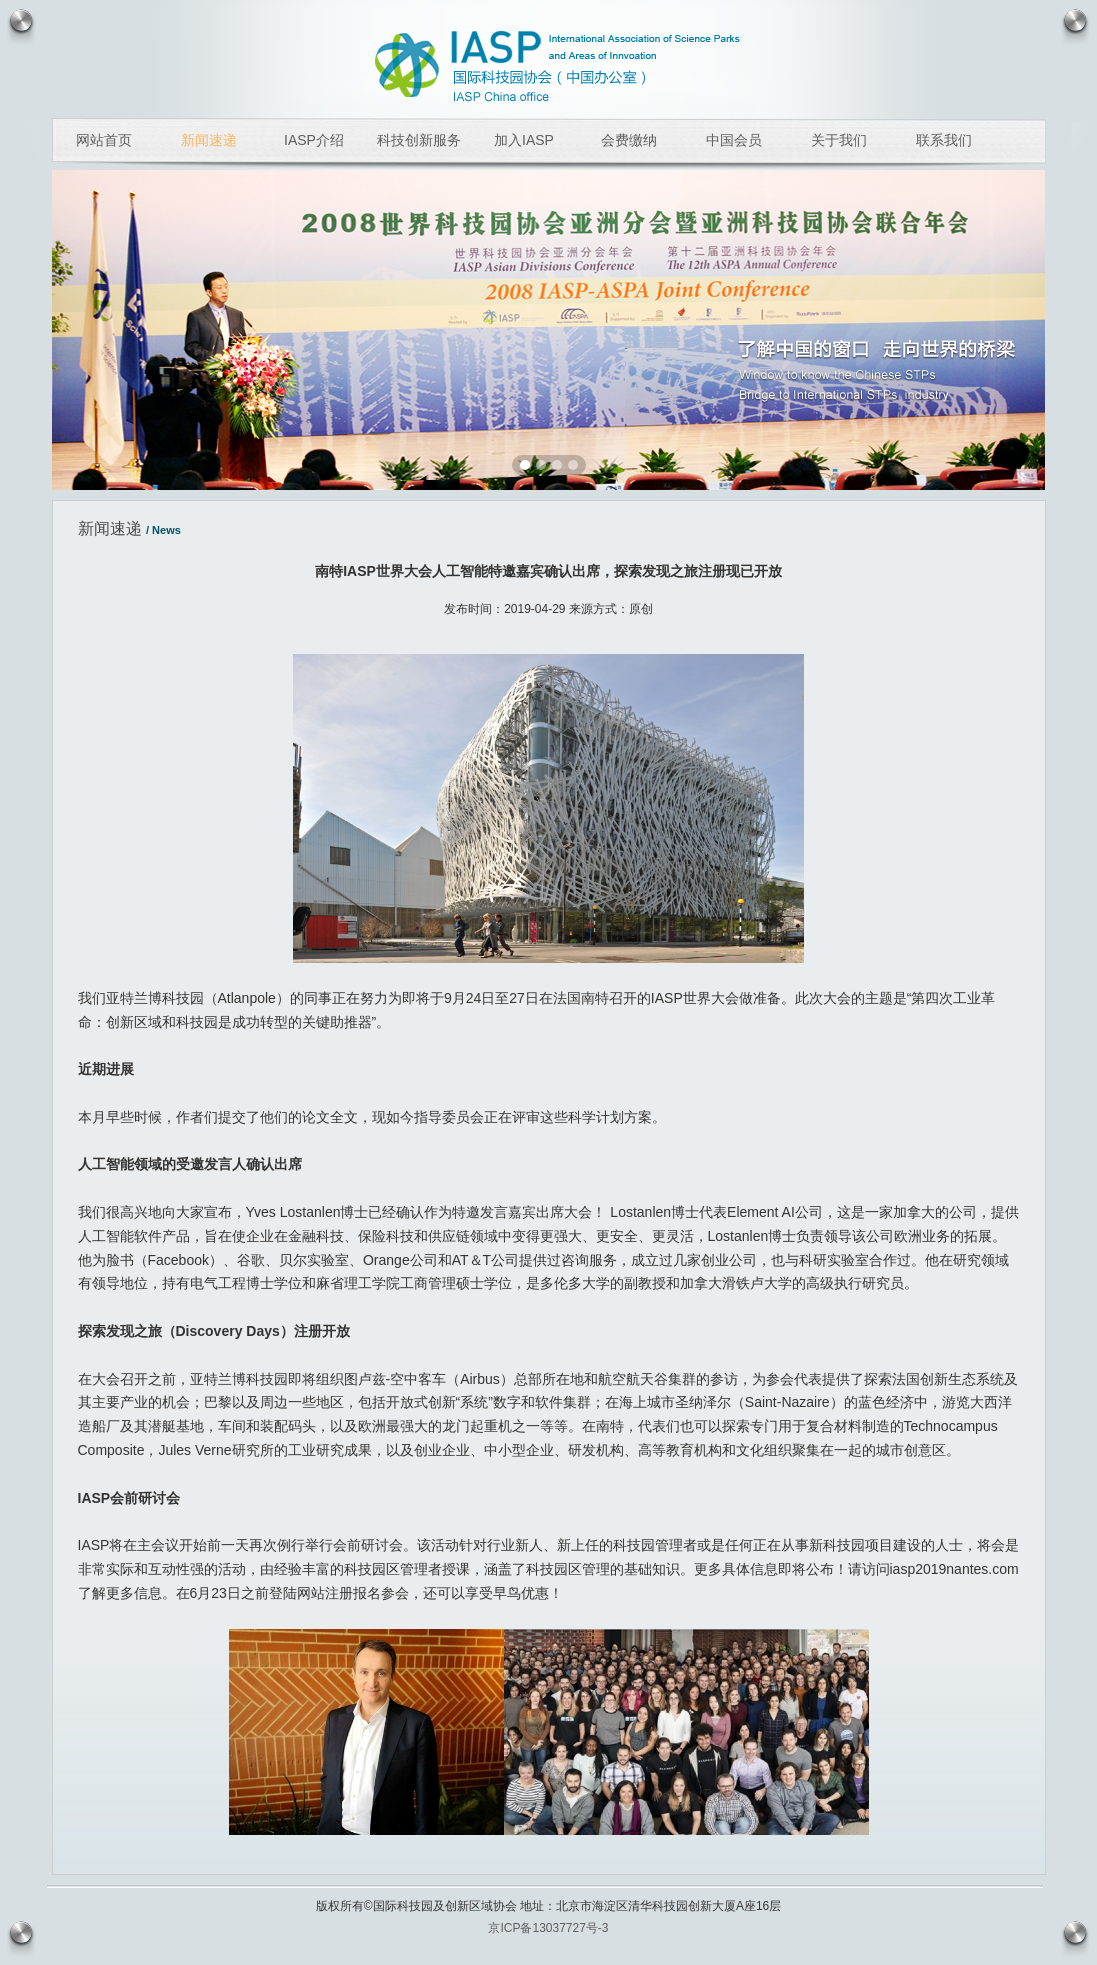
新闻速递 (209, 140)
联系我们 (944, 140)
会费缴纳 (629, 140)
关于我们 (839, 140)
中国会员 (734, 140)
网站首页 (104, 140)
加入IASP (524, 140)
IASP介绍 (314, 140)
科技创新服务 (419, 140)
